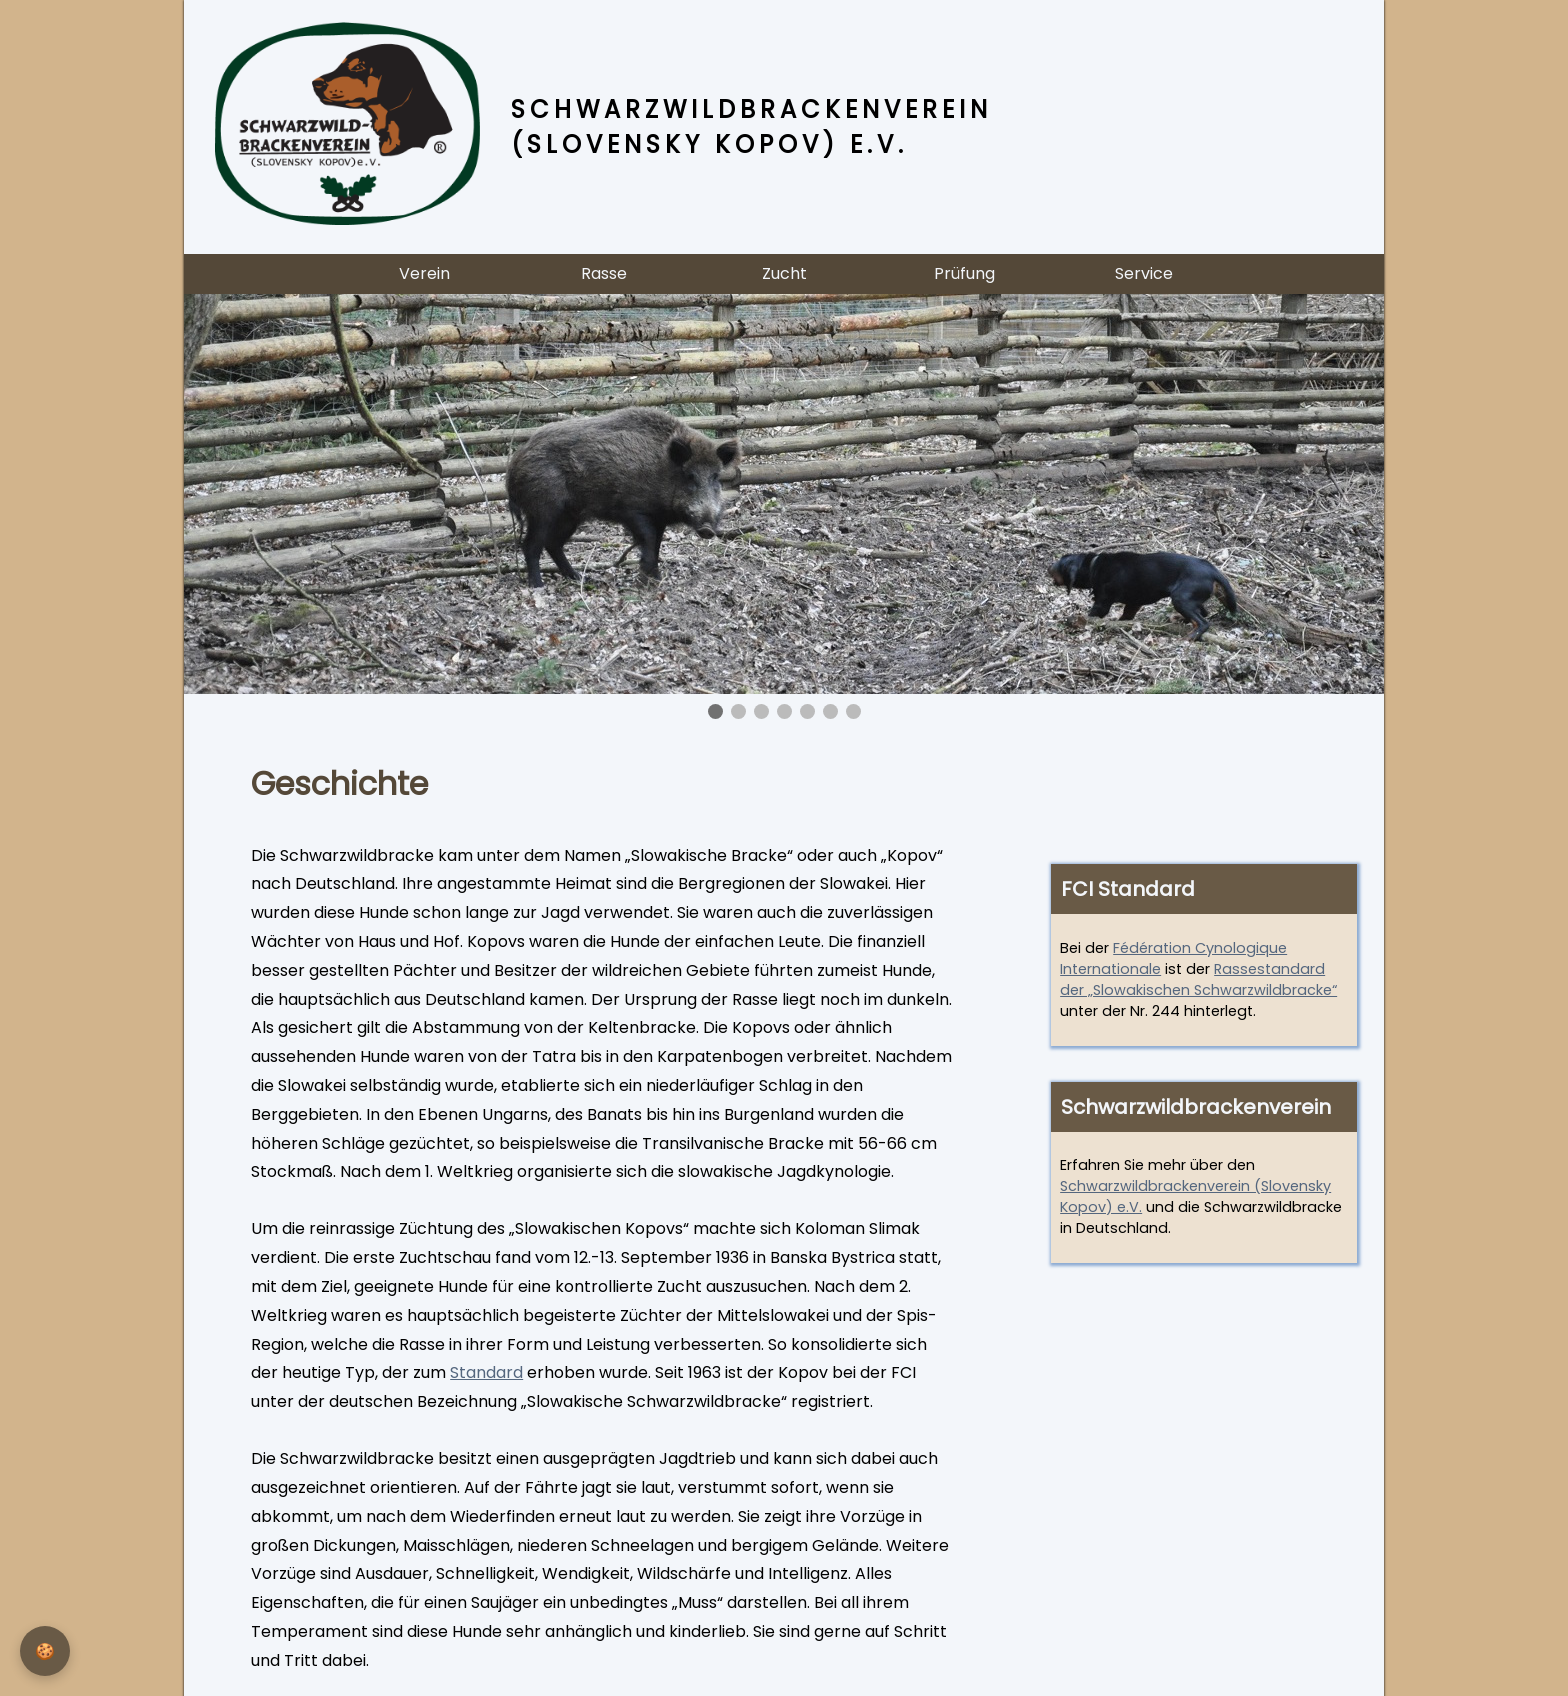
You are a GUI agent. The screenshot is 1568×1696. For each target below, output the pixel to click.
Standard (486, 1372)
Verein (424, 273)
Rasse (604, 273)
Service (1144, 273)
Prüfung (964, 273)
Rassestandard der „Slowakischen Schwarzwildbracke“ (1198, 979)
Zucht (784, 273)
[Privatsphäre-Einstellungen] (45, 1651)
